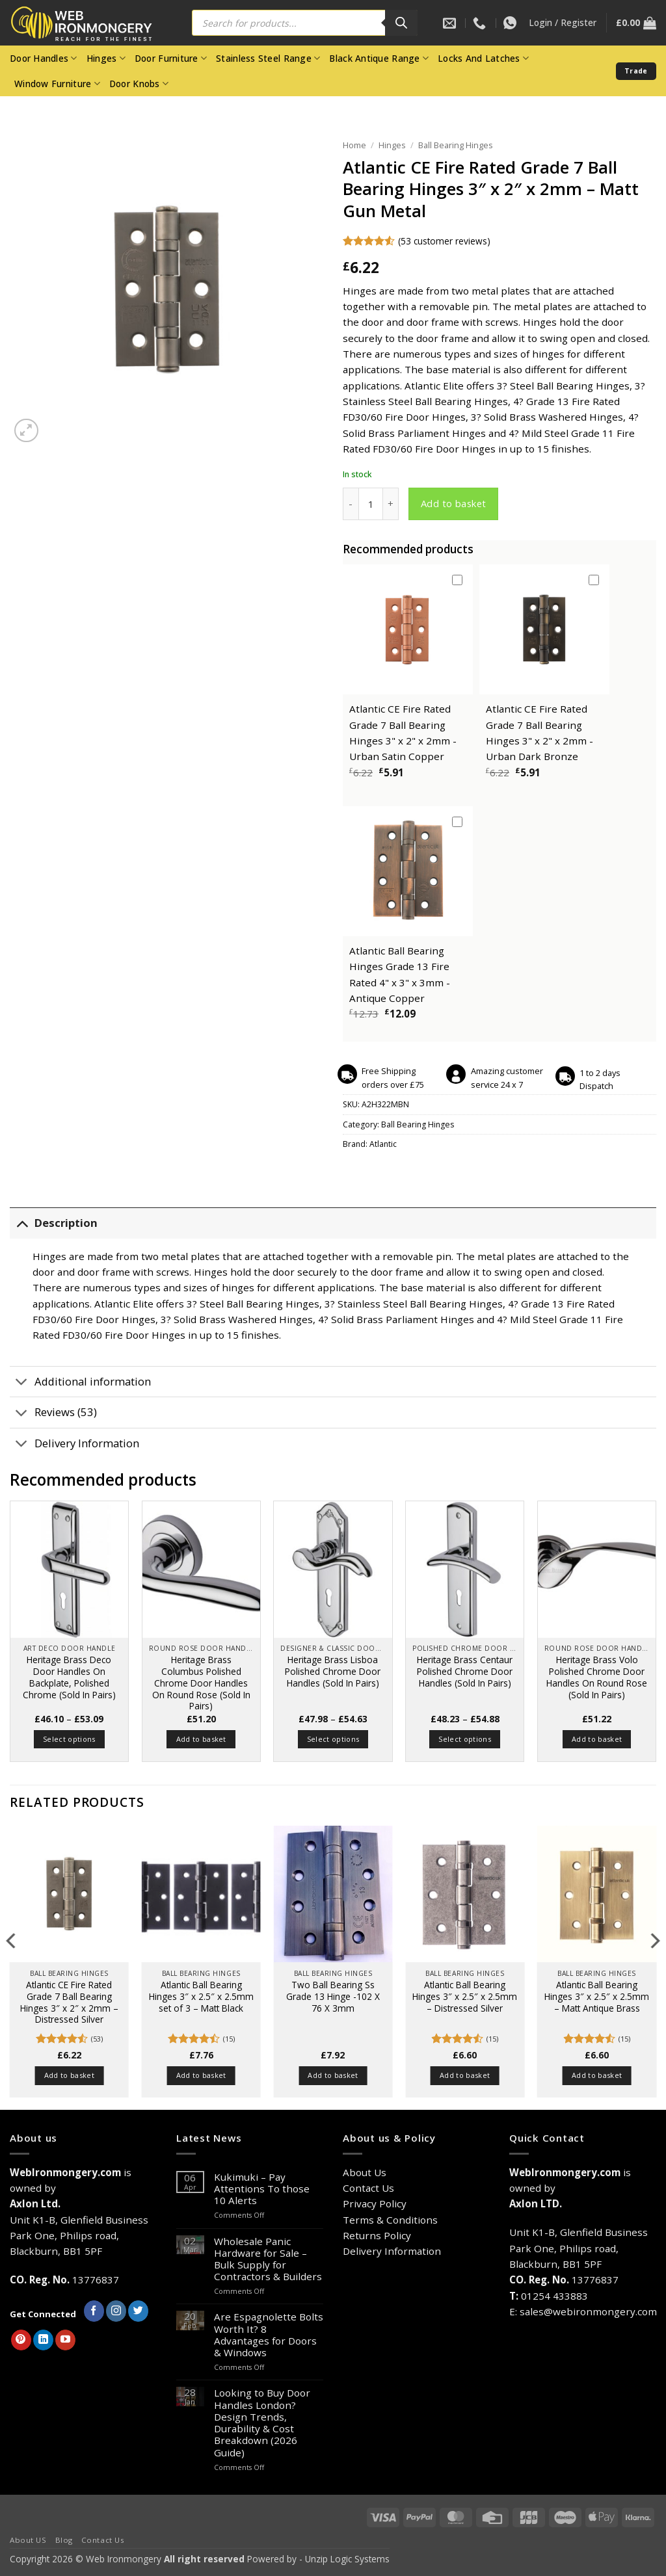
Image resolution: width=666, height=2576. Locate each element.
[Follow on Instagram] (116, 2310)
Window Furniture (57, 83)
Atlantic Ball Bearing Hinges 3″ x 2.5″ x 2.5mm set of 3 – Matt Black (201, 1996)
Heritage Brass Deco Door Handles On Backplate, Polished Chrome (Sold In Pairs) (69, 1677)
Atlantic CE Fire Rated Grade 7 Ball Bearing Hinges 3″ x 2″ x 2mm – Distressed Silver (69, 2002)
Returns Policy (377, 2235)
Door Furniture (171, 58)
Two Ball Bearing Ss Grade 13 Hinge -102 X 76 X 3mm (333, 1996)
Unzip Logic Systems (347, 2559)
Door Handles (43, 58)
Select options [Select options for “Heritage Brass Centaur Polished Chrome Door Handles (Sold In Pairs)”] (464, 1739)
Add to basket (453, 503)
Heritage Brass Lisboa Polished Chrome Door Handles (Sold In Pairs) (332, 1671)
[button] (562, 22)
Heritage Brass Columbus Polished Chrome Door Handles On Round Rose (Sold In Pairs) (201, 1683)
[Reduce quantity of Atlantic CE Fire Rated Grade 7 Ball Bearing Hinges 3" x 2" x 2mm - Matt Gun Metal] (350, 504)
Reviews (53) (53, 1413)
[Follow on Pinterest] (21, 2340)
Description (54, 1222)
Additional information (80, 1382)
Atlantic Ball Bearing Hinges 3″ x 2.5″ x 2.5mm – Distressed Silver (464, 1996)
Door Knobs (138, 83)
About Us (364, 2172)
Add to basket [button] (201, 1739)
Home (354, 145)
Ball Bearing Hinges (455, 145)
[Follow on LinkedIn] (43, 2340)
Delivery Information (74, 1445)
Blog (64, 2540)
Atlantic (383, 1144)
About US (28, 2540)
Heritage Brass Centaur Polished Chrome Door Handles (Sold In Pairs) (465, 1671)
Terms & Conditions (390, 2219)
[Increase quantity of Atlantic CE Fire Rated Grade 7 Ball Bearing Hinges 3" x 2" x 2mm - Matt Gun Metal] (391, 504)
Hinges (106, 58)
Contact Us (368, 2187)
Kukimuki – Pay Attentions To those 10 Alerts (262, 2189)
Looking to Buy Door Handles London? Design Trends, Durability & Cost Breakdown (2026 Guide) (262, 2422)
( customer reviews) (444, 241)
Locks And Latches (483, 58)
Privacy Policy (374, 2203)
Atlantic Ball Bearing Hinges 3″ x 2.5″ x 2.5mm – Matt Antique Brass (596, 1996)
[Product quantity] (370, 504)
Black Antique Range (379, 58)
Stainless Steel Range (268, 58)
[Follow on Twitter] (138, 2310)
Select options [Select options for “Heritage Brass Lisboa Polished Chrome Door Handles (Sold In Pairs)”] (333, 1739)
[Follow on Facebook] (94, 2310)
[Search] (401, 23)
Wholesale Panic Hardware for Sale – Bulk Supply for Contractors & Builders (268, 2259)
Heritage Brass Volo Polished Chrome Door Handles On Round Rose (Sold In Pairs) (596, 1677)
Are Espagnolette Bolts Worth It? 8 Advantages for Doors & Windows (268, 2334)
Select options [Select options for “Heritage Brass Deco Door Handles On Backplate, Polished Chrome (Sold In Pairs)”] (69, 1739)
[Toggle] (22, 1222)
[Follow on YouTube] (65, 2340)
